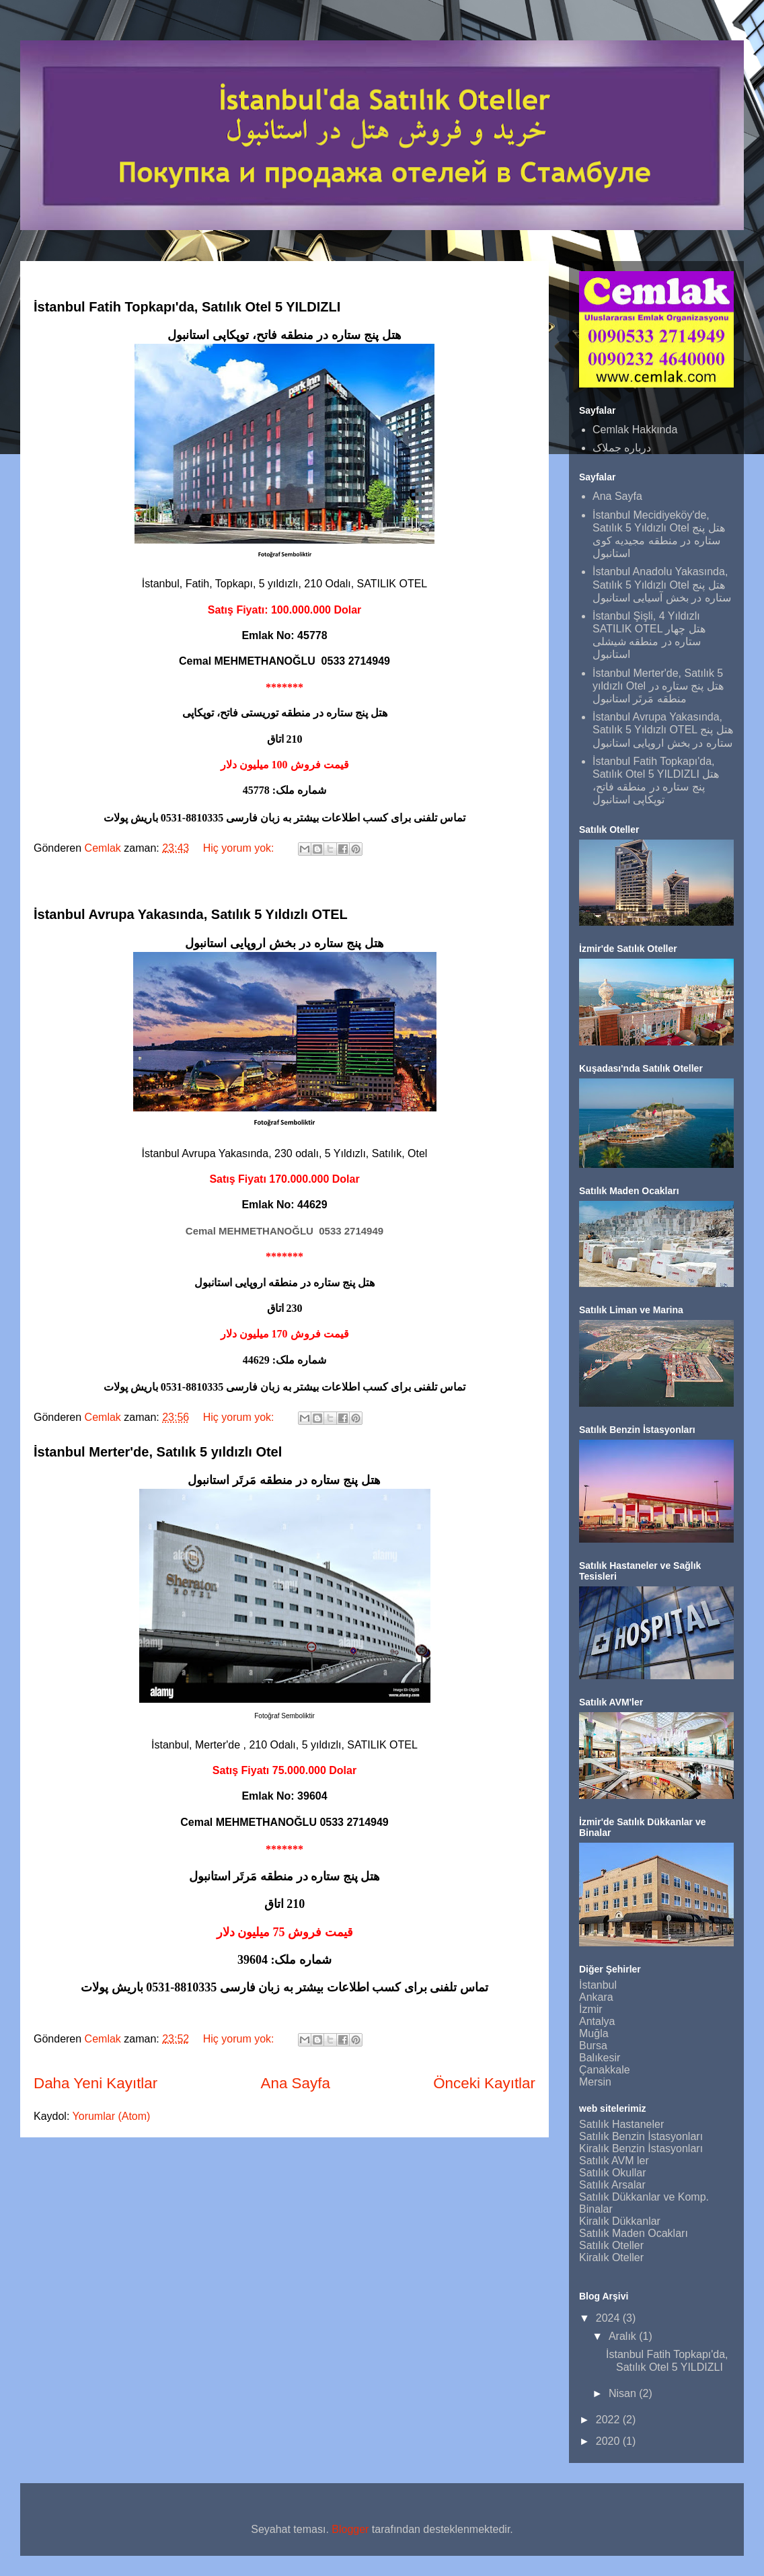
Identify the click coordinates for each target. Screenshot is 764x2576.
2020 (609, 2441)
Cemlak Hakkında (635, 429)
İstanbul (598, 1985)
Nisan (624, 2393)
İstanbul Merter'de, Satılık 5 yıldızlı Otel (158, 1451)
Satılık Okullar (612, 2172)
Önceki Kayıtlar (484, 2083)
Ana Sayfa (295, 2083)
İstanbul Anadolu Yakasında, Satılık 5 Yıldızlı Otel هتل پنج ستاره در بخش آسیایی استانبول (662, 584)
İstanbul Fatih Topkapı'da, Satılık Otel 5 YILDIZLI (187, 306)
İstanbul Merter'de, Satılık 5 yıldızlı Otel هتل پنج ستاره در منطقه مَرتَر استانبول (658, 685)
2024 (609, 2318)
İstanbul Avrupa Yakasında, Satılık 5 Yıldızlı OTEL (191, 914)
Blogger (350, 2529)
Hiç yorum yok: (240, 848)
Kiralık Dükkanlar (619, 2221)
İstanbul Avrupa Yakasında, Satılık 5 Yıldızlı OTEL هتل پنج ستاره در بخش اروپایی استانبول (663, 729)
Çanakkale (604, 2069)
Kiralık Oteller (611, 2257)
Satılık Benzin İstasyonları (641, 2136)
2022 (609, 2419)
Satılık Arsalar (612, 2185)
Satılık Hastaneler (621, 2124)
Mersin (595, 2082)
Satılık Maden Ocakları (633, 2233)
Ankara (596, 1997)
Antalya (597, 2021)
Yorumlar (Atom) (112, 2116)
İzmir (591, 2009)
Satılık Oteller (611, 2245)
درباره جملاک (622, 447)
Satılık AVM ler (614, 2160)
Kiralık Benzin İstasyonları (641, 2148)
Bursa (593, 2045)
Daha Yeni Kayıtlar (95, 2083)
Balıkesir (599, 2057)
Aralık (624, 2336)
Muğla (594, 2033)
